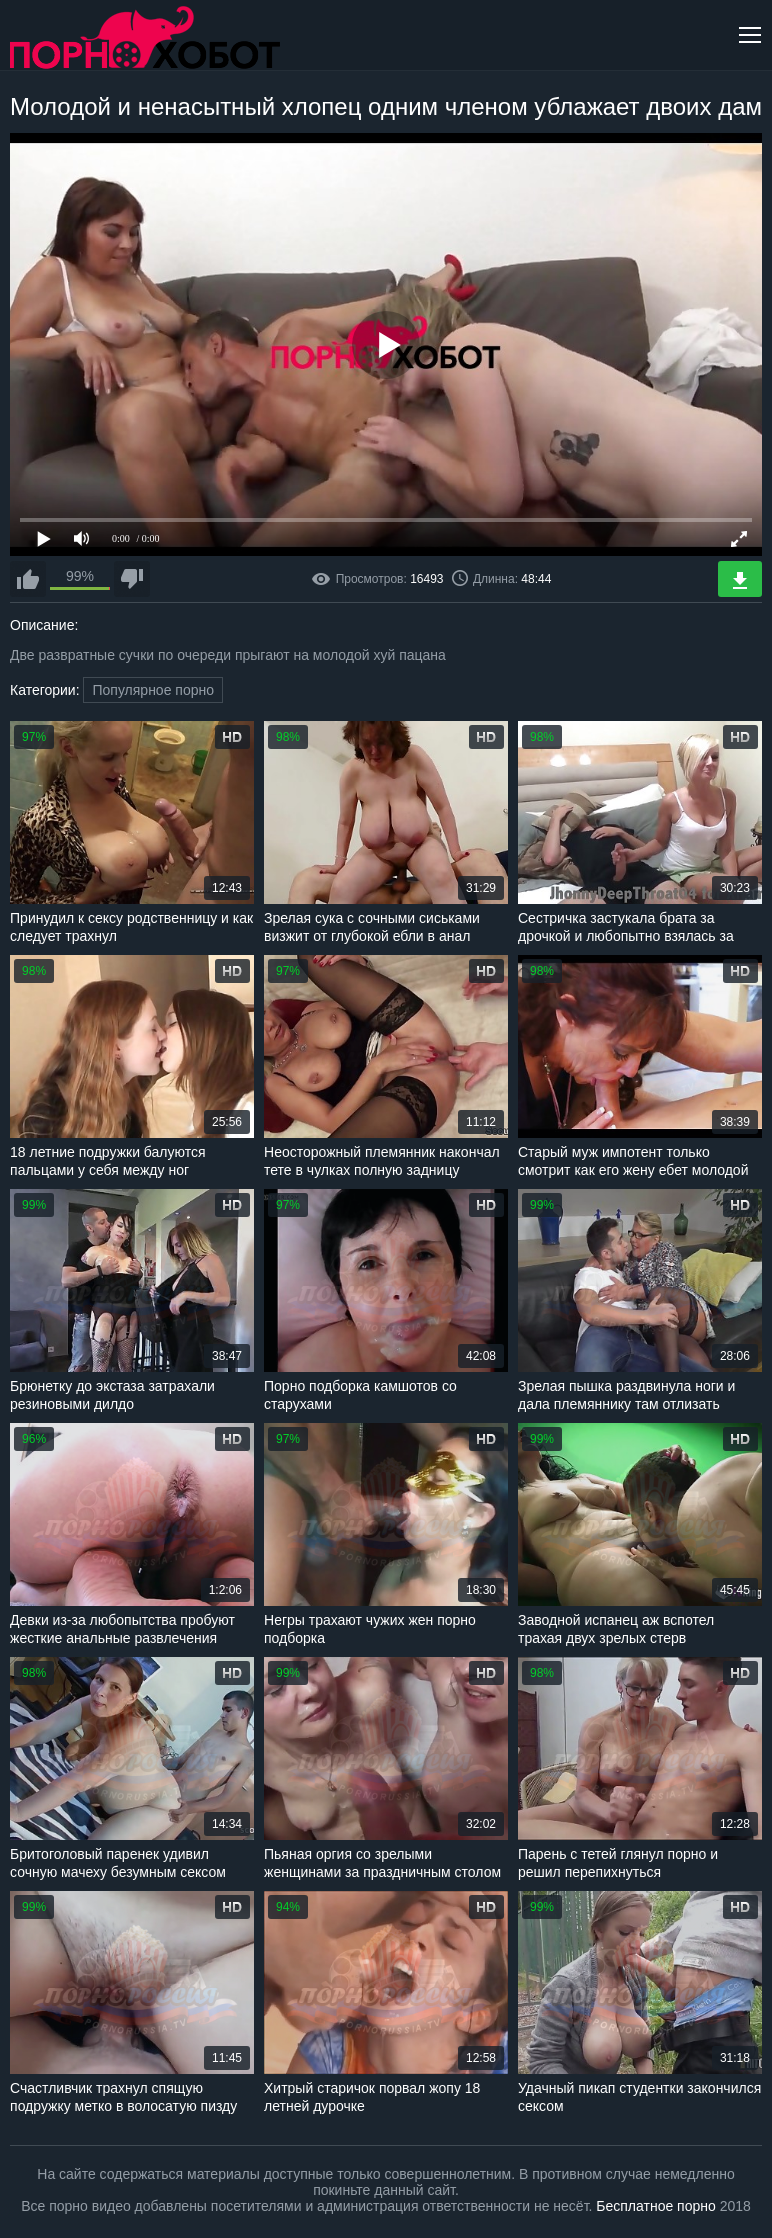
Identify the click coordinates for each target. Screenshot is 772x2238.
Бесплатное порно (655, 2206)
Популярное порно (153, 690)
